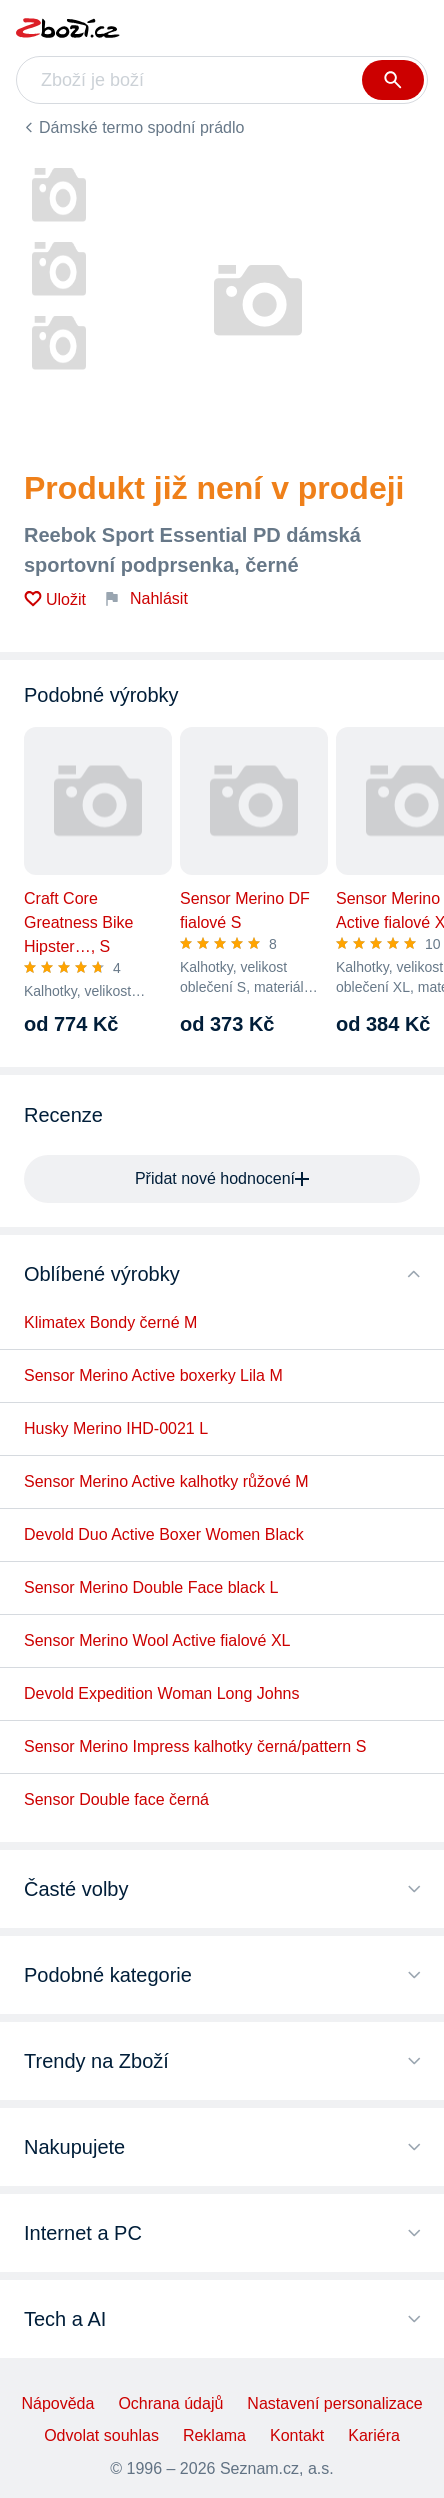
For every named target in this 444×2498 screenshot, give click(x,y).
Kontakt (297, 2435)
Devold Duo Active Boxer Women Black (164, 1534)
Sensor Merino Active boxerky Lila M (153, 1375)
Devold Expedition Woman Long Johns (161, 1693)
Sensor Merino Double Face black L (151, 1587)
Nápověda (57, 2403)
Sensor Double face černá (116, 1799)
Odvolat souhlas (101, 2435)
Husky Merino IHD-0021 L (116, 1428)
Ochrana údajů (170, 2403)
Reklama (214, 2435)
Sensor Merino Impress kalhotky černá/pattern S (195, 1746)
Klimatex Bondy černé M (110, 1322)
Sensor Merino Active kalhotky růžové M (166, 1481)
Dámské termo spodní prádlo (141, 127)
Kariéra (374, 2435)
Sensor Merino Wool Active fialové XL (157, 1640)
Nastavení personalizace (334, 2403)
